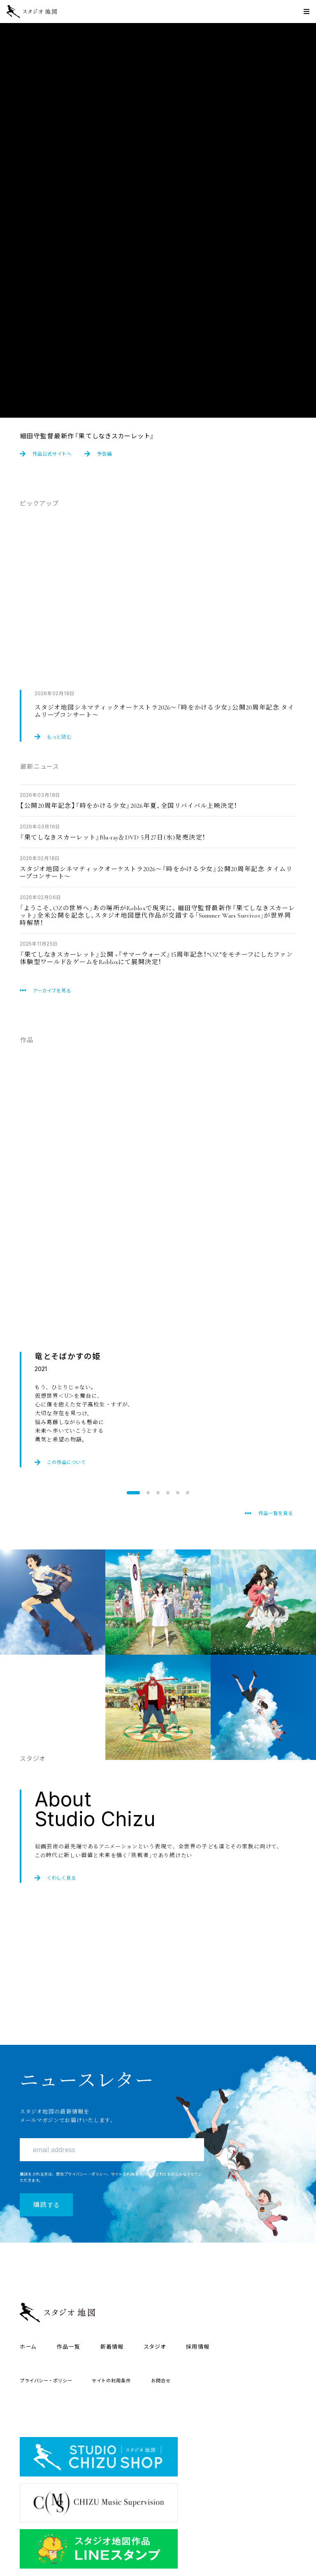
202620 (156, 872)
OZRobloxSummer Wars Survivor (157, 915)
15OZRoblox (156, 958)
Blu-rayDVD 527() (113, 837)
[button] (133, 1492)
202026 (128, 806)
